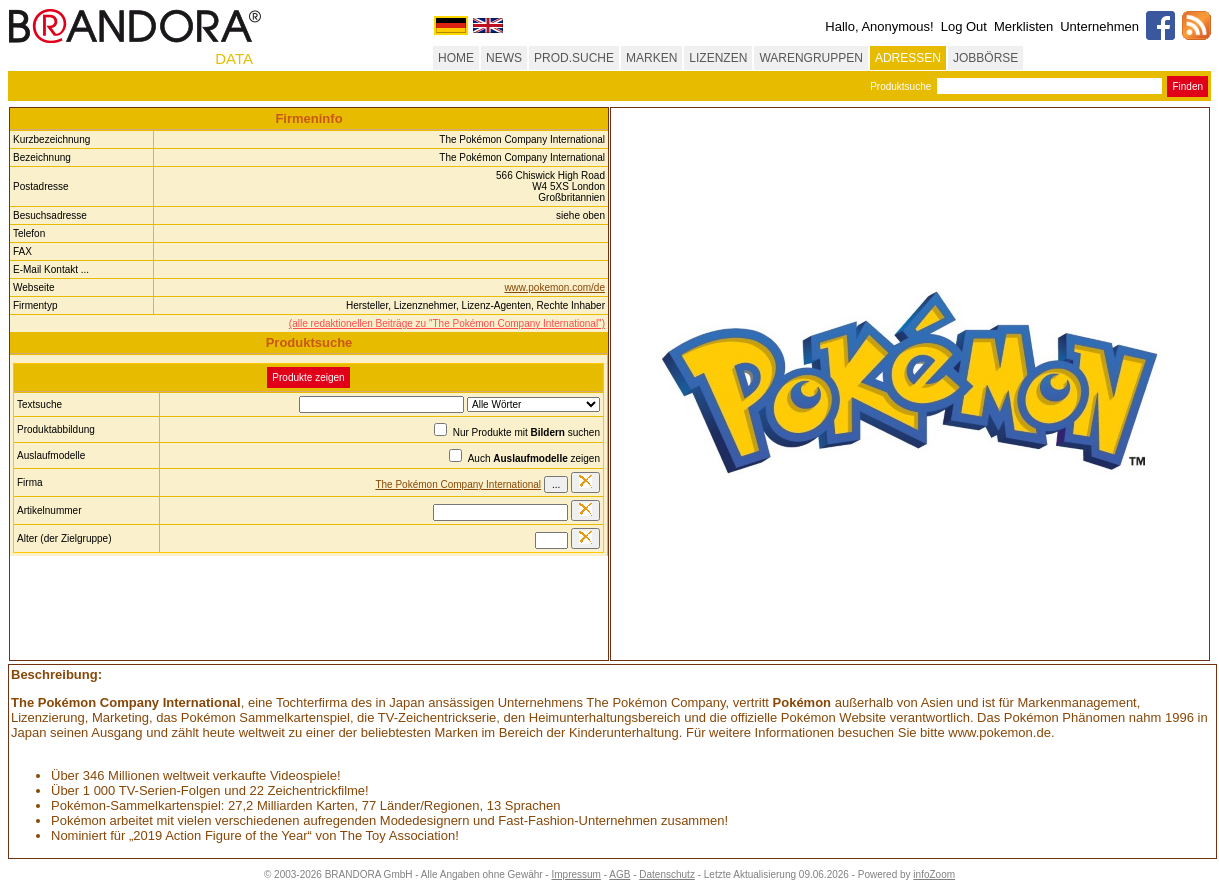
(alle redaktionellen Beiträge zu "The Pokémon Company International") (447, 323)
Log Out (964, 26)
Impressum (575, 874)
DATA (234, 58)
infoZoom (934, 874)
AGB (619, 874)
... (556, 484)
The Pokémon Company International (458, 484)
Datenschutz (667, 874)
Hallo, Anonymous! (879, 26)
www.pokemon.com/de (554, 287)
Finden (1187, 86)
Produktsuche (900, 86)
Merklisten (1023, 26)
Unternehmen (1099, 26)
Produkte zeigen (308, 377)
